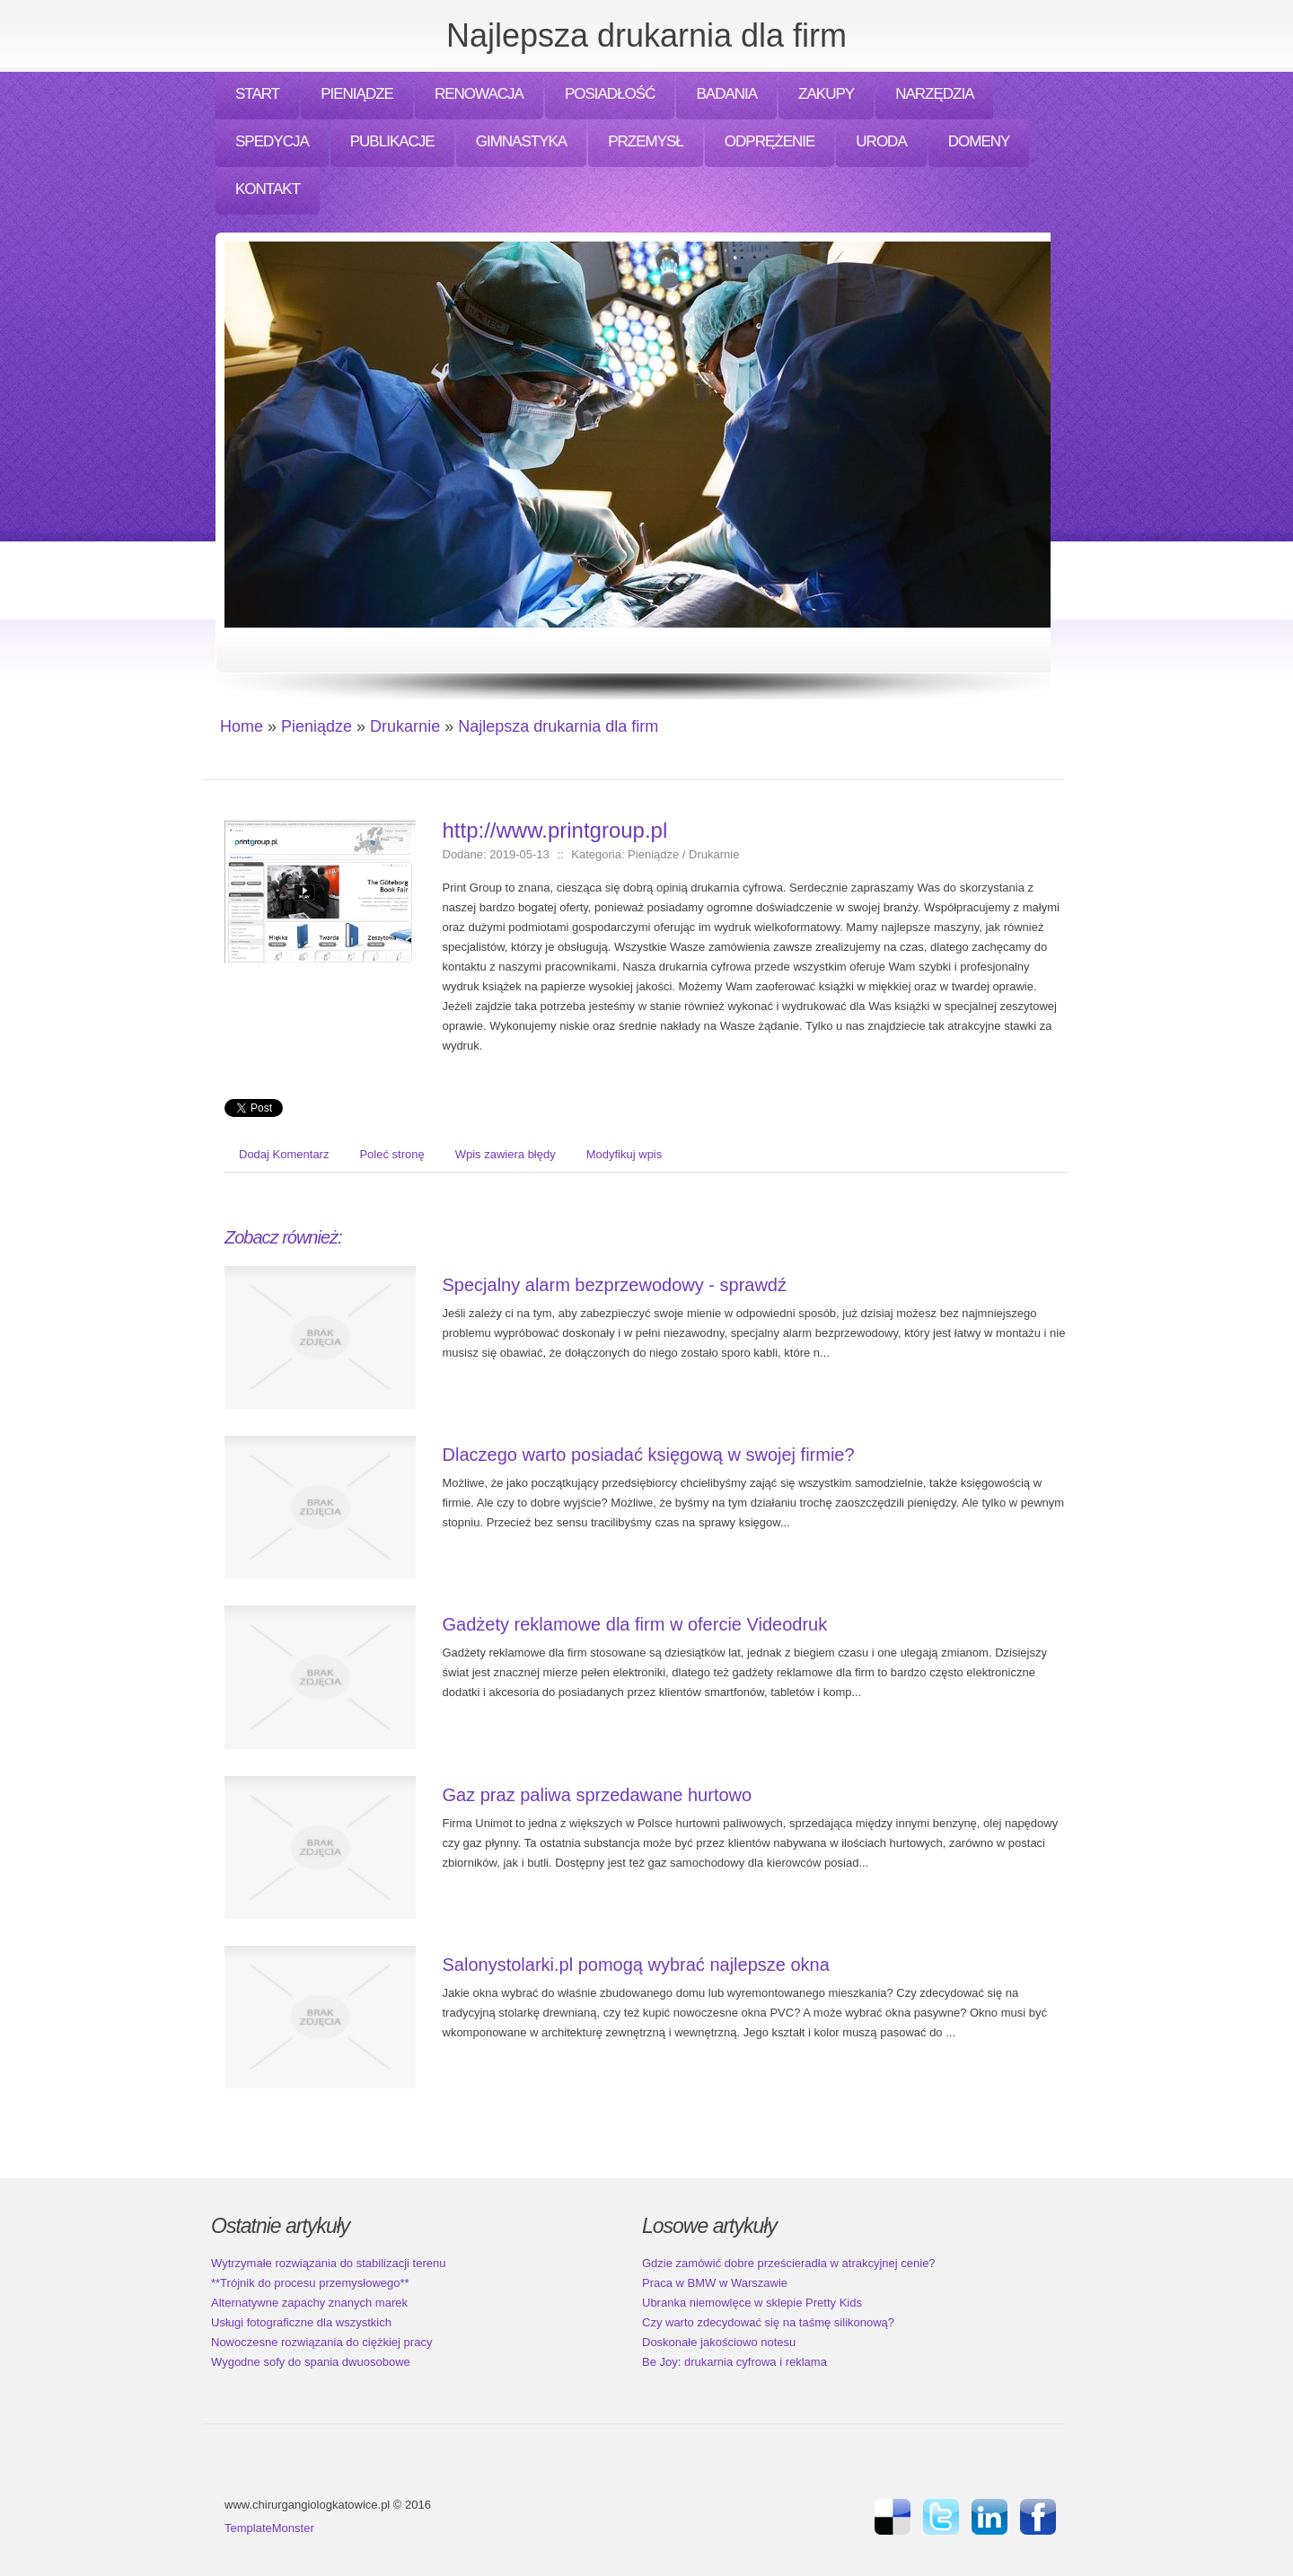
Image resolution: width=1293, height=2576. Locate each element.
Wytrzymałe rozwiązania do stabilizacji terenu (328, 2263)
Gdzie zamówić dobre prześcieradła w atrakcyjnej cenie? (789, 2263)
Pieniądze (316, 726)
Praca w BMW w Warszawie (714, 2283)
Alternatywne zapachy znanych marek (309, 2302)
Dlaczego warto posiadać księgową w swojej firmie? (649, 1454)
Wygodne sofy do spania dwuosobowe (310, 2362)
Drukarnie (405, 726)
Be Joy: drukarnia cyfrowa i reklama (734, 2362)
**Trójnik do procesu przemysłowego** (310, 2283)
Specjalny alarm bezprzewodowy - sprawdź (615, 1285)
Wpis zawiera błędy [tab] (505, 1154)
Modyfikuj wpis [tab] (624, 1154)
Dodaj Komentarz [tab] (284, 1154)
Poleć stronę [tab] (391, 1154)
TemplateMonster (269, 2528)
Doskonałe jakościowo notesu (719, 2342)
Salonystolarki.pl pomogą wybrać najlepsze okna (636, 1964)
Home (241, 726)
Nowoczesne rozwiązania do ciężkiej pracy (321, 2342)
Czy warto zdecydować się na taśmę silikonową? (768, 2322)
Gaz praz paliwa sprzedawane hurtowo (597, 1795)
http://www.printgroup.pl (555, 830)
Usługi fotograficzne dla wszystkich (301, 2322)
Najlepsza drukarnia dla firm (558, 726)
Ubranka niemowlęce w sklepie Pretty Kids (752, 2302)
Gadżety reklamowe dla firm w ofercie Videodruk (635, 1624)
